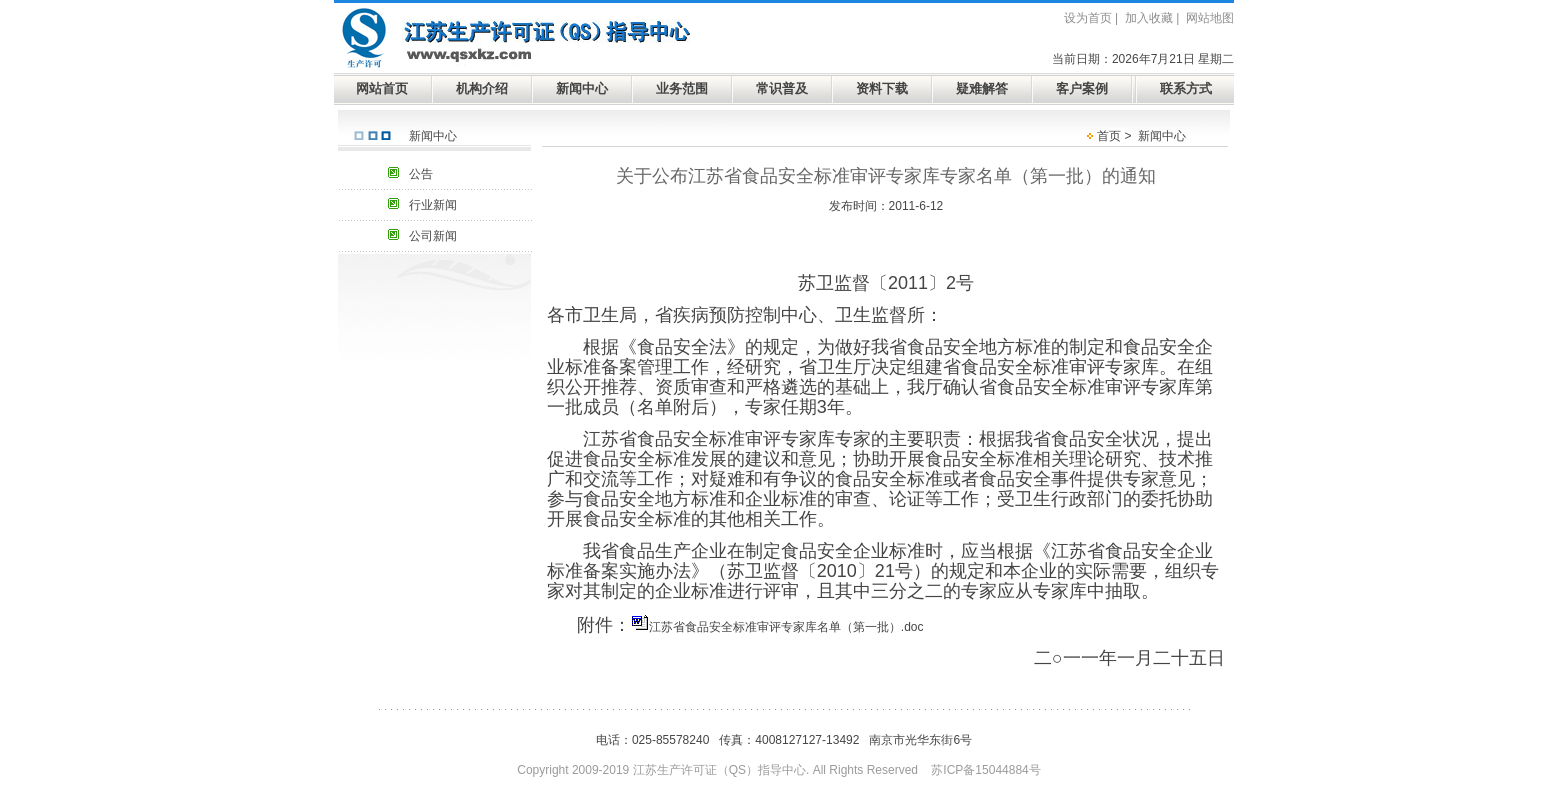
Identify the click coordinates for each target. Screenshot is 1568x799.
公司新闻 (433, 236)
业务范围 (682, 88)
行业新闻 (433, 205)
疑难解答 (982, 88)
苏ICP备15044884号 (985, 770)
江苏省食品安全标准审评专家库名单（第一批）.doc (786, 627)
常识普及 (782, 88)
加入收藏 (1149, 18)
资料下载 (882, 88)
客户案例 (1082, 88)
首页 (1109, 136)
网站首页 (382, 88)
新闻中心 (582, 88)
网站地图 (1210, 18)
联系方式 (1186, 88)
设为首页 (1088, 18)
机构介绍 (482, 88)
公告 (421, 174)
